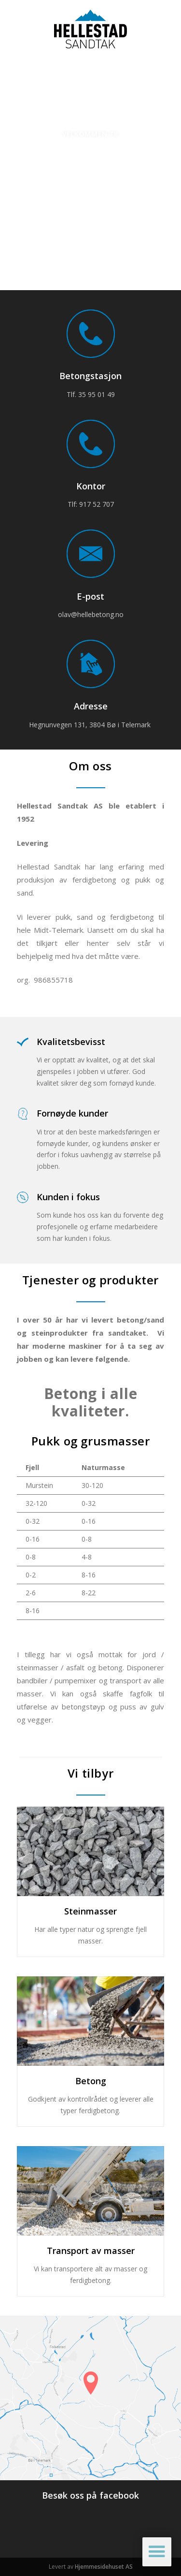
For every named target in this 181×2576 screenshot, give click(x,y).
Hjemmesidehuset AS (104, 2566)
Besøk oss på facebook (90, 2495)
